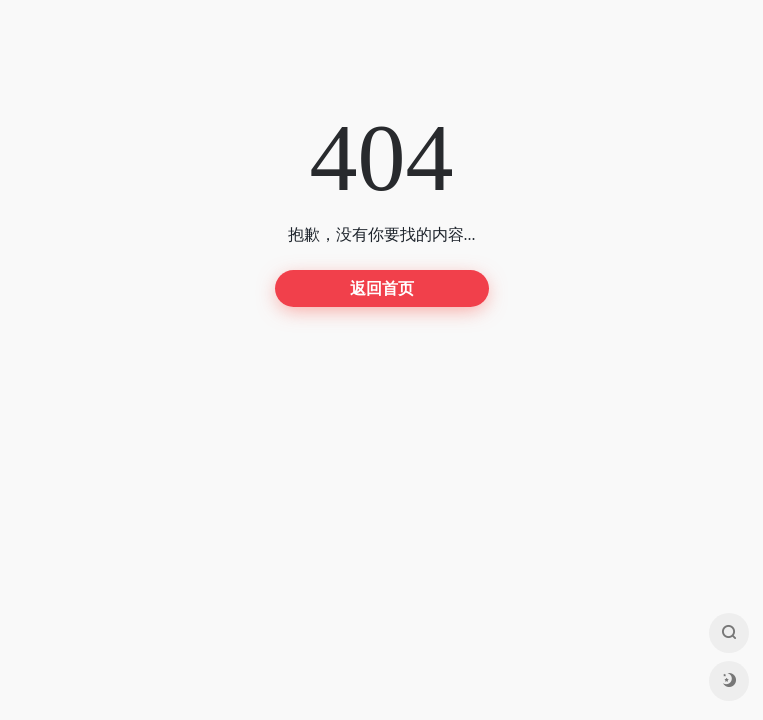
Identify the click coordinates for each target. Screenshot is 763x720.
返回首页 (382, 288)
